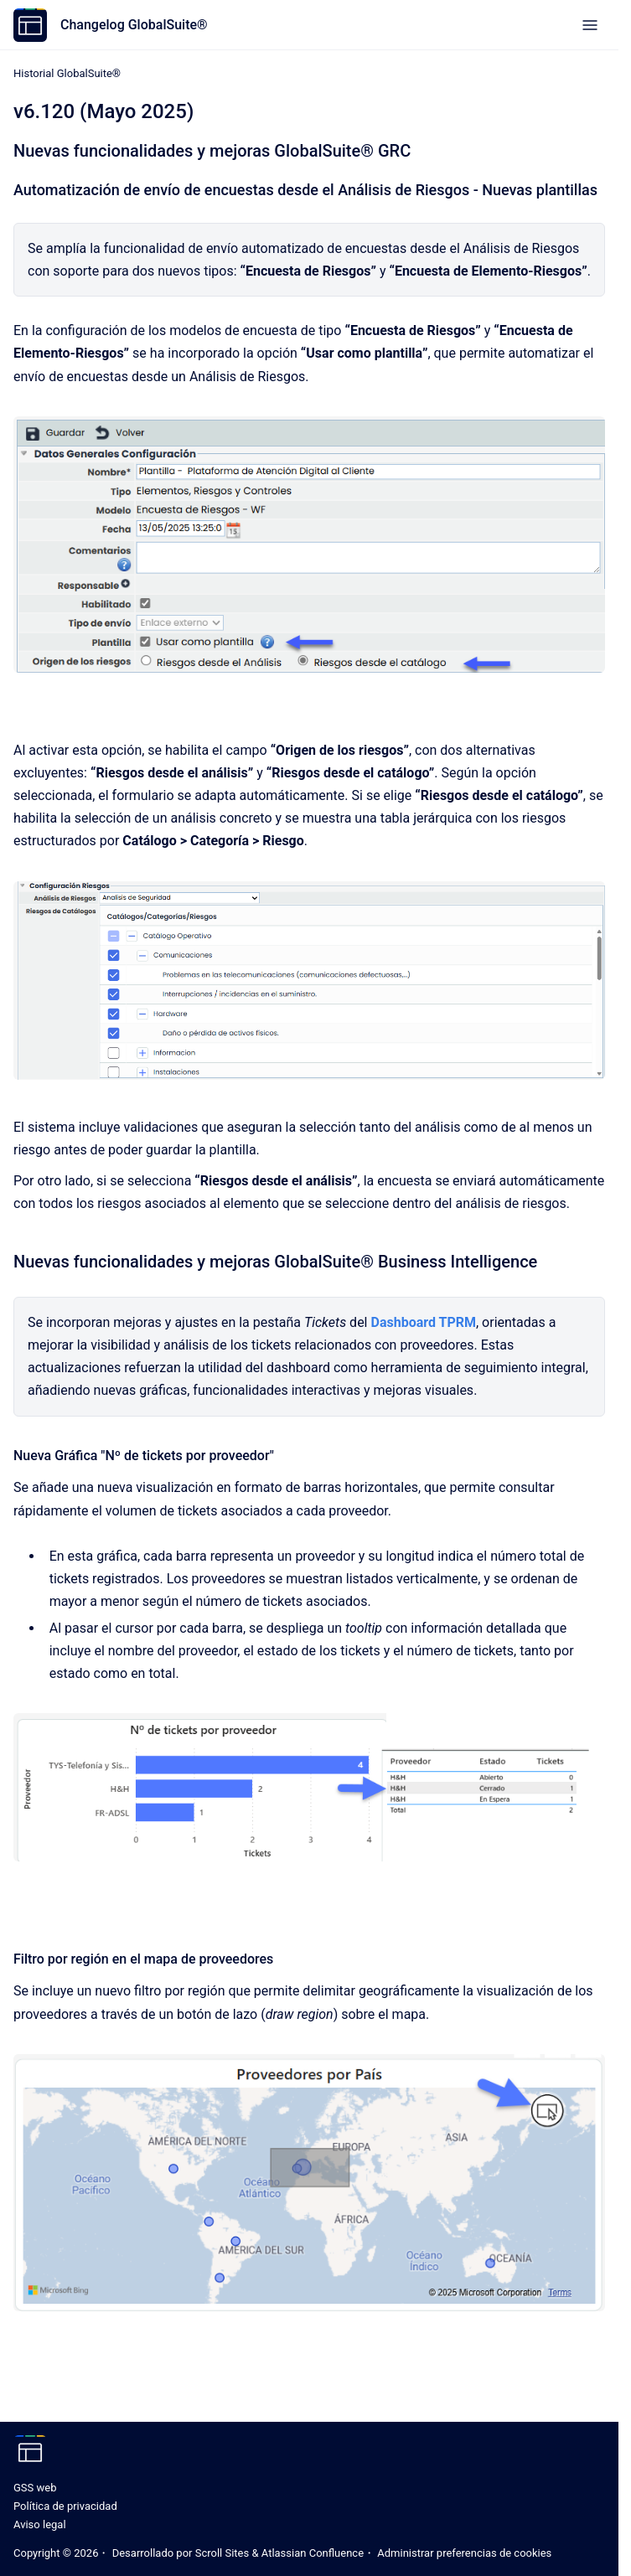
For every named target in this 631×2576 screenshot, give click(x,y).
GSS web (34, 2487)
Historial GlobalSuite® (67, 73)
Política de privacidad (65, 2506)
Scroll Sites (222, 2553)
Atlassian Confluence (312, 2553)
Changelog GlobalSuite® (134, 25)
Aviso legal (39, 2524)
